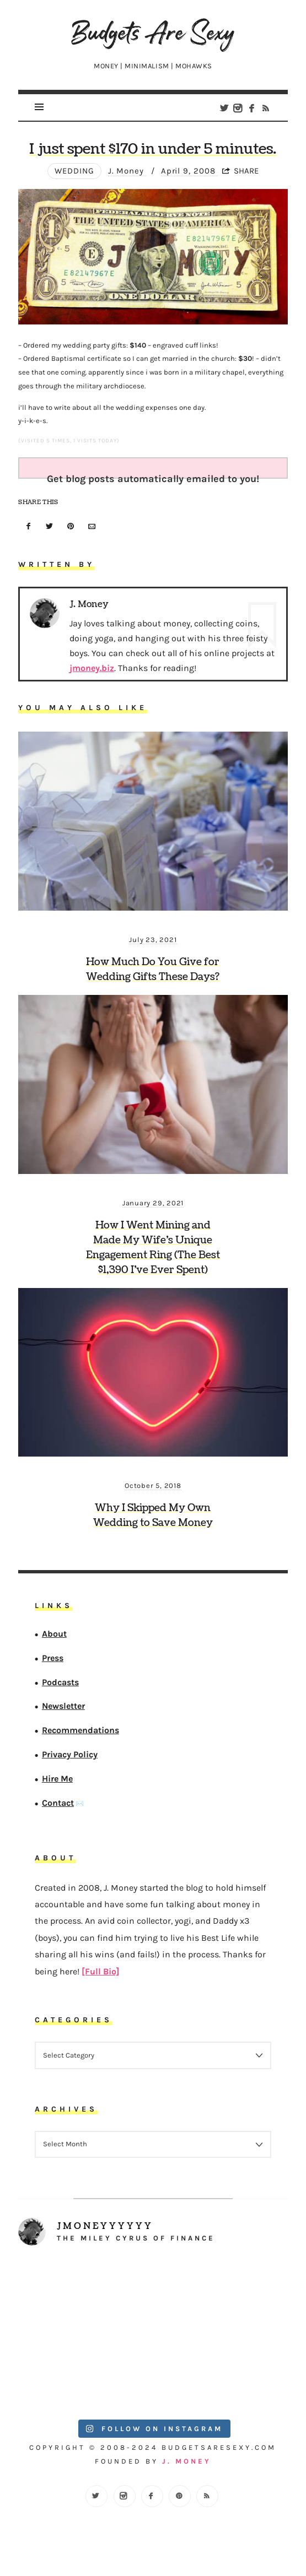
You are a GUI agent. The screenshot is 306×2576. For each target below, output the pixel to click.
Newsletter (63, 1706)
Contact (58, 1803)
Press (52, 1658)
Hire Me (57, 1778)
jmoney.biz (91, 668)
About (54, 1633)
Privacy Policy (70, 1754)
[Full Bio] (100, 1971)
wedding (74, 171)
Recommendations (80, 1730)
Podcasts (60, 1682)
